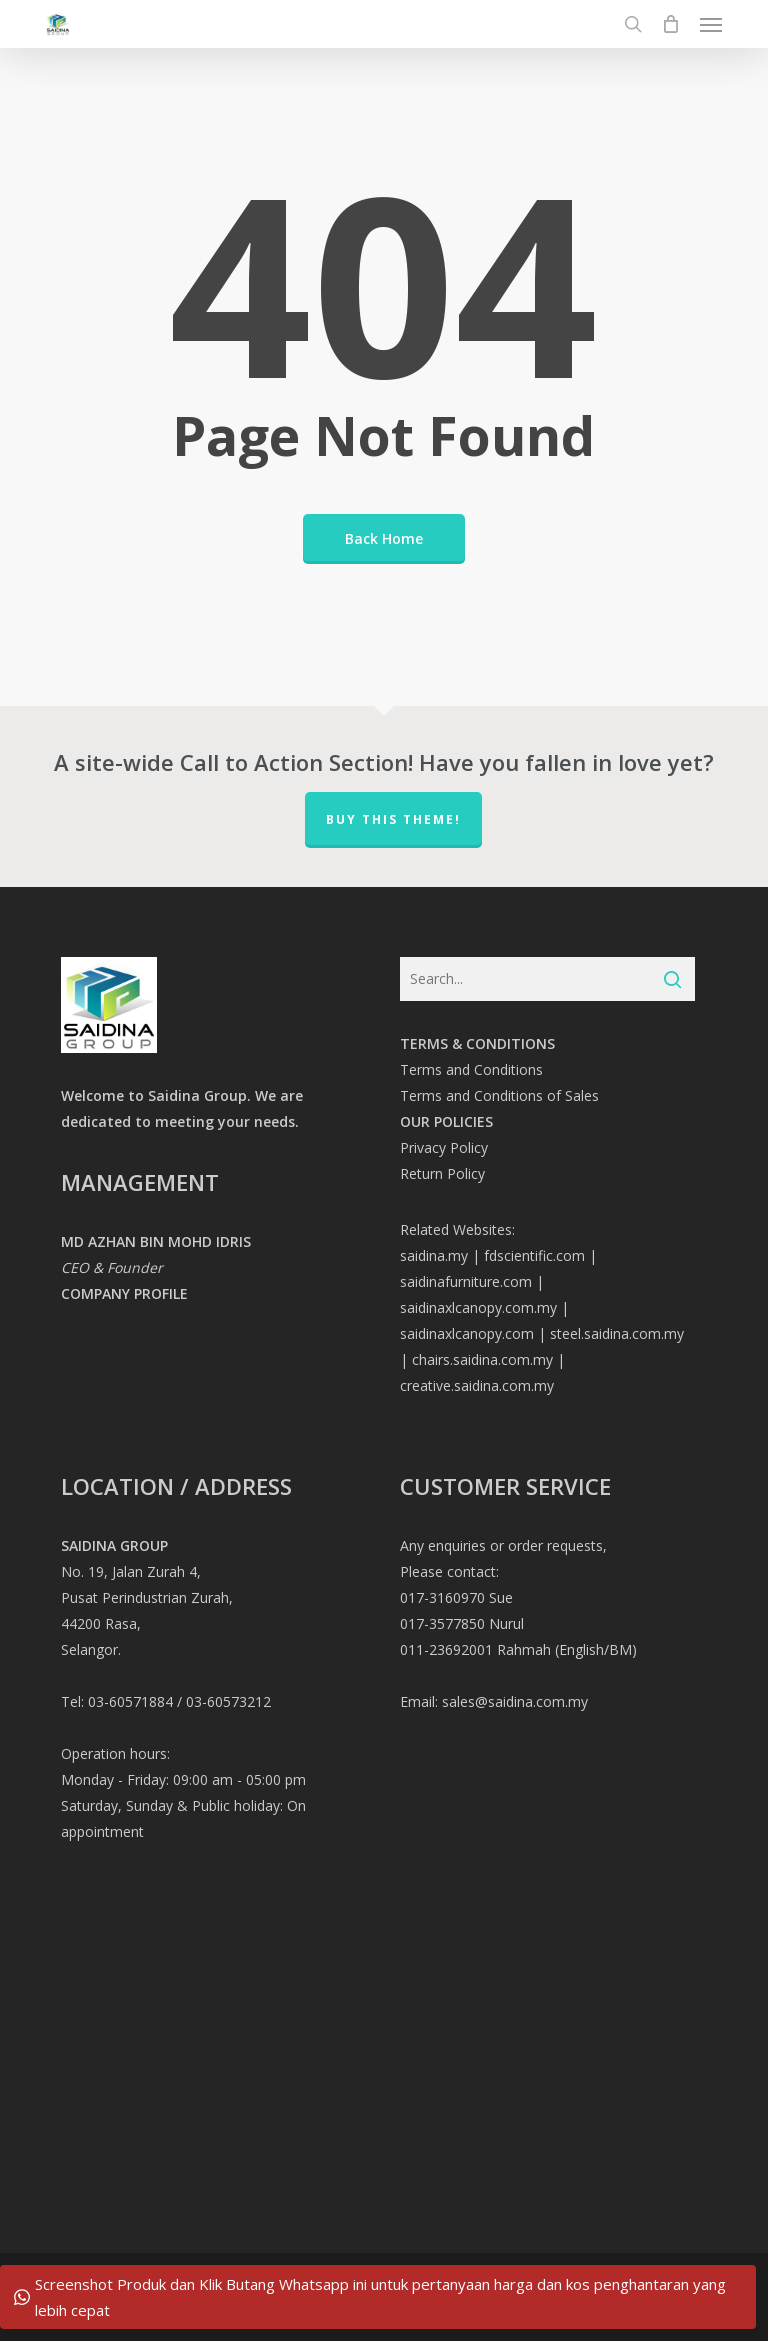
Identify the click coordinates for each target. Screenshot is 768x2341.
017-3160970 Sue (456, 1597)
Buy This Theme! (393, 819)
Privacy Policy (444, 1147)
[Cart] (671, 24)
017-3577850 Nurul (462, 1623)
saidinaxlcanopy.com (467, 1333)
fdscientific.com (534, 1255)
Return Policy (442, 1173)
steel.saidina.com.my (617, 1333)
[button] (711, 24)
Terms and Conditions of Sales (499, 1095)
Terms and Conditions (471, 1069)
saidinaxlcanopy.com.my (478, 1307)
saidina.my (434, 1255)
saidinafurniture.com (466, 1281)
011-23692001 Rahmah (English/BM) (518, 1649)
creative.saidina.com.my (477, 1385)
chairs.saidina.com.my (482, 1359)
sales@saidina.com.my (515, 1701)
